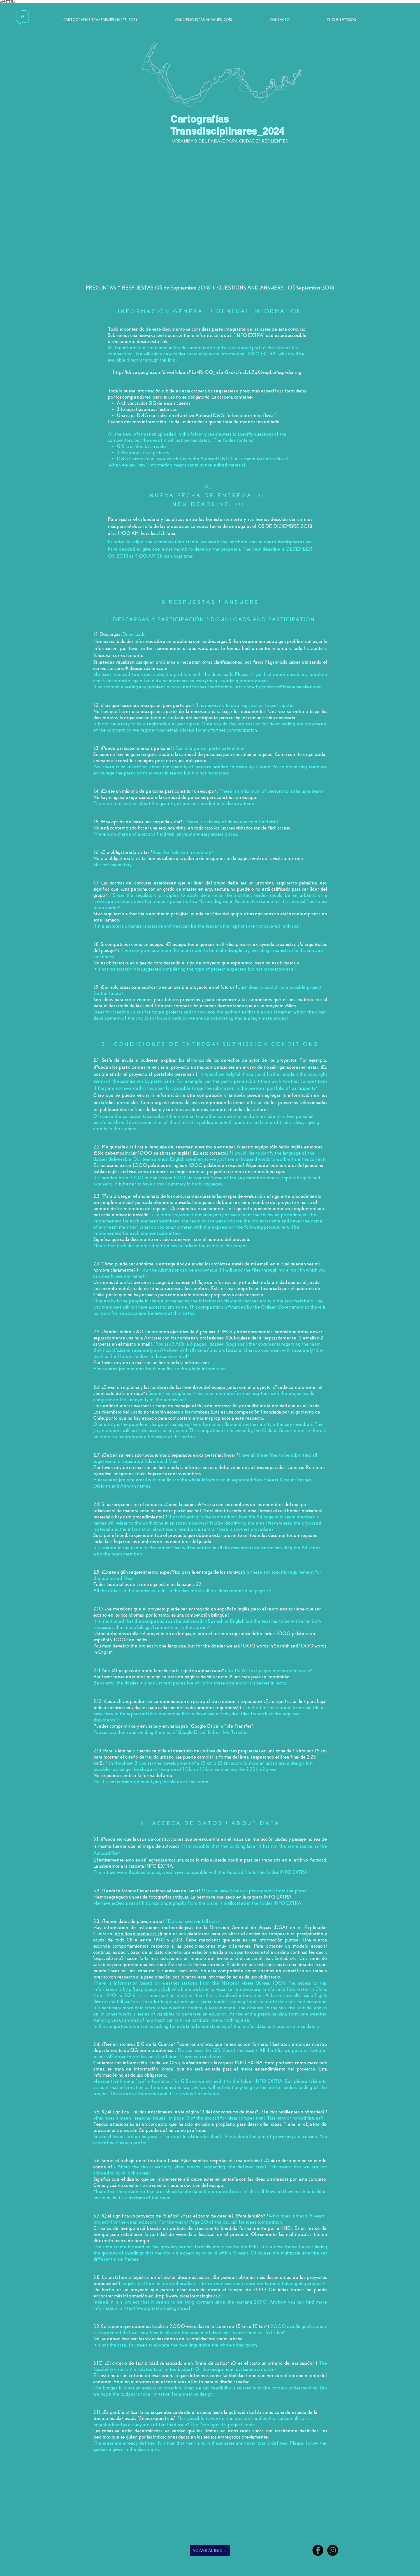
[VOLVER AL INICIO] (210, 2550)
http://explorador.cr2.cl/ (138, 1933)
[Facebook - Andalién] (317, 2550)
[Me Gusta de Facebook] (116, 2551)
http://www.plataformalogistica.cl (189, 2296)
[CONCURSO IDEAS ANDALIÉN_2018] (204, 23)
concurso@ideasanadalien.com (137, 668)
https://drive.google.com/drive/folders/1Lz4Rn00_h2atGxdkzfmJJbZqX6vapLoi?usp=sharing (207, 372)
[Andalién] (332, 2550)
